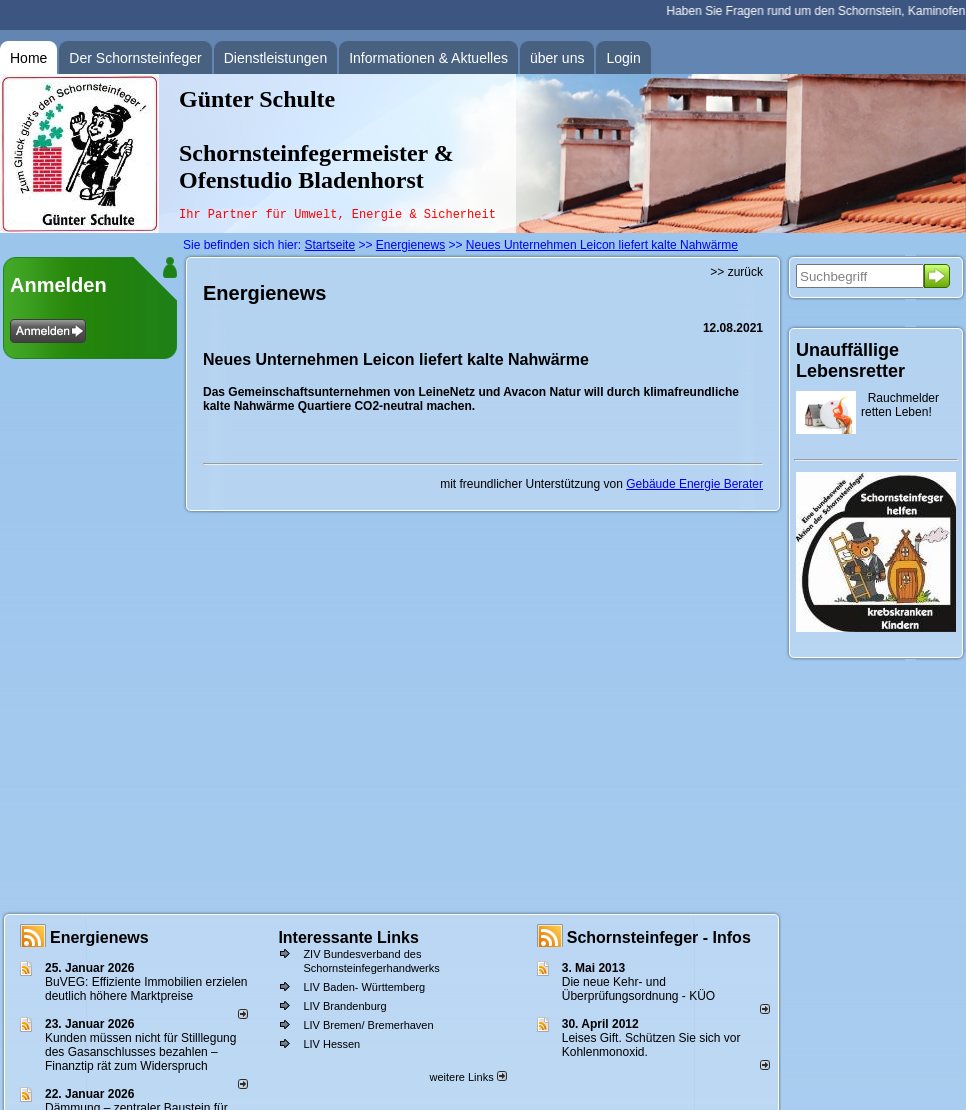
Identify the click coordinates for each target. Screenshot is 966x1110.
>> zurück (736, 272)
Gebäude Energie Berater (694, 484)
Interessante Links (348, 937)
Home (28, 58)
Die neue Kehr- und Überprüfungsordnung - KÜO (638, 989)
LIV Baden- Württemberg (364, 987)
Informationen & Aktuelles (428, 58)
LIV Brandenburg (344, 1006)
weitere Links (467, 1077)
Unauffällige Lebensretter (850, 360)
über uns (557, 58)
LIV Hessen (331, 1044)
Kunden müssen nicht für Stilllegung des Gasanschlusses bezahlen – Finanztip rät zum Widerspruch (140, 1052)
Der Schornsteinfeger (135, 58)
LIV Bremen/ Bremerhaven (368, 1025)
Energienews (99, 937)
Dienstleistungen (276, 58)
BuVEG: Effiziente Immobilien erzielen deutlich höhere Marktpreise (146, 989)
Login (623, 58)
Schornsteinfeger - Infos (659, 937)
